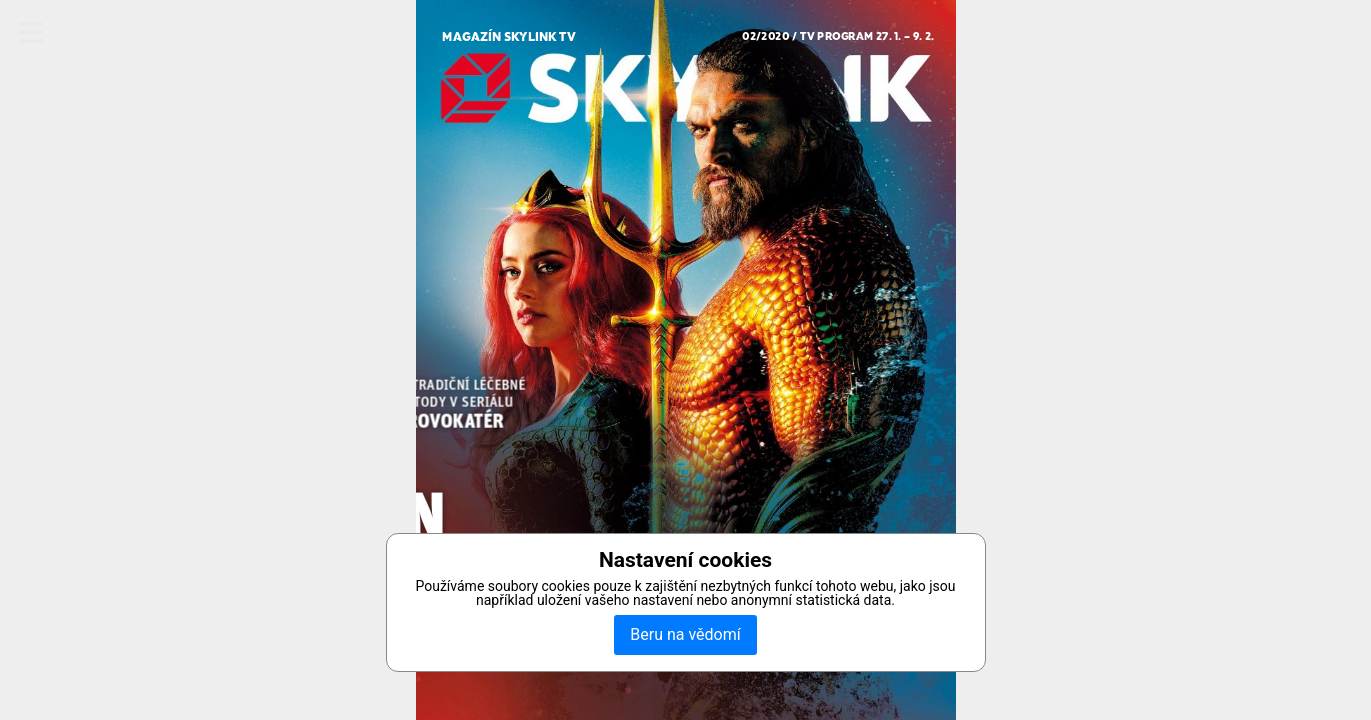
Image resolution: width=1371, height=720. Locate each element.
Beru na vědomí (685, 634)
